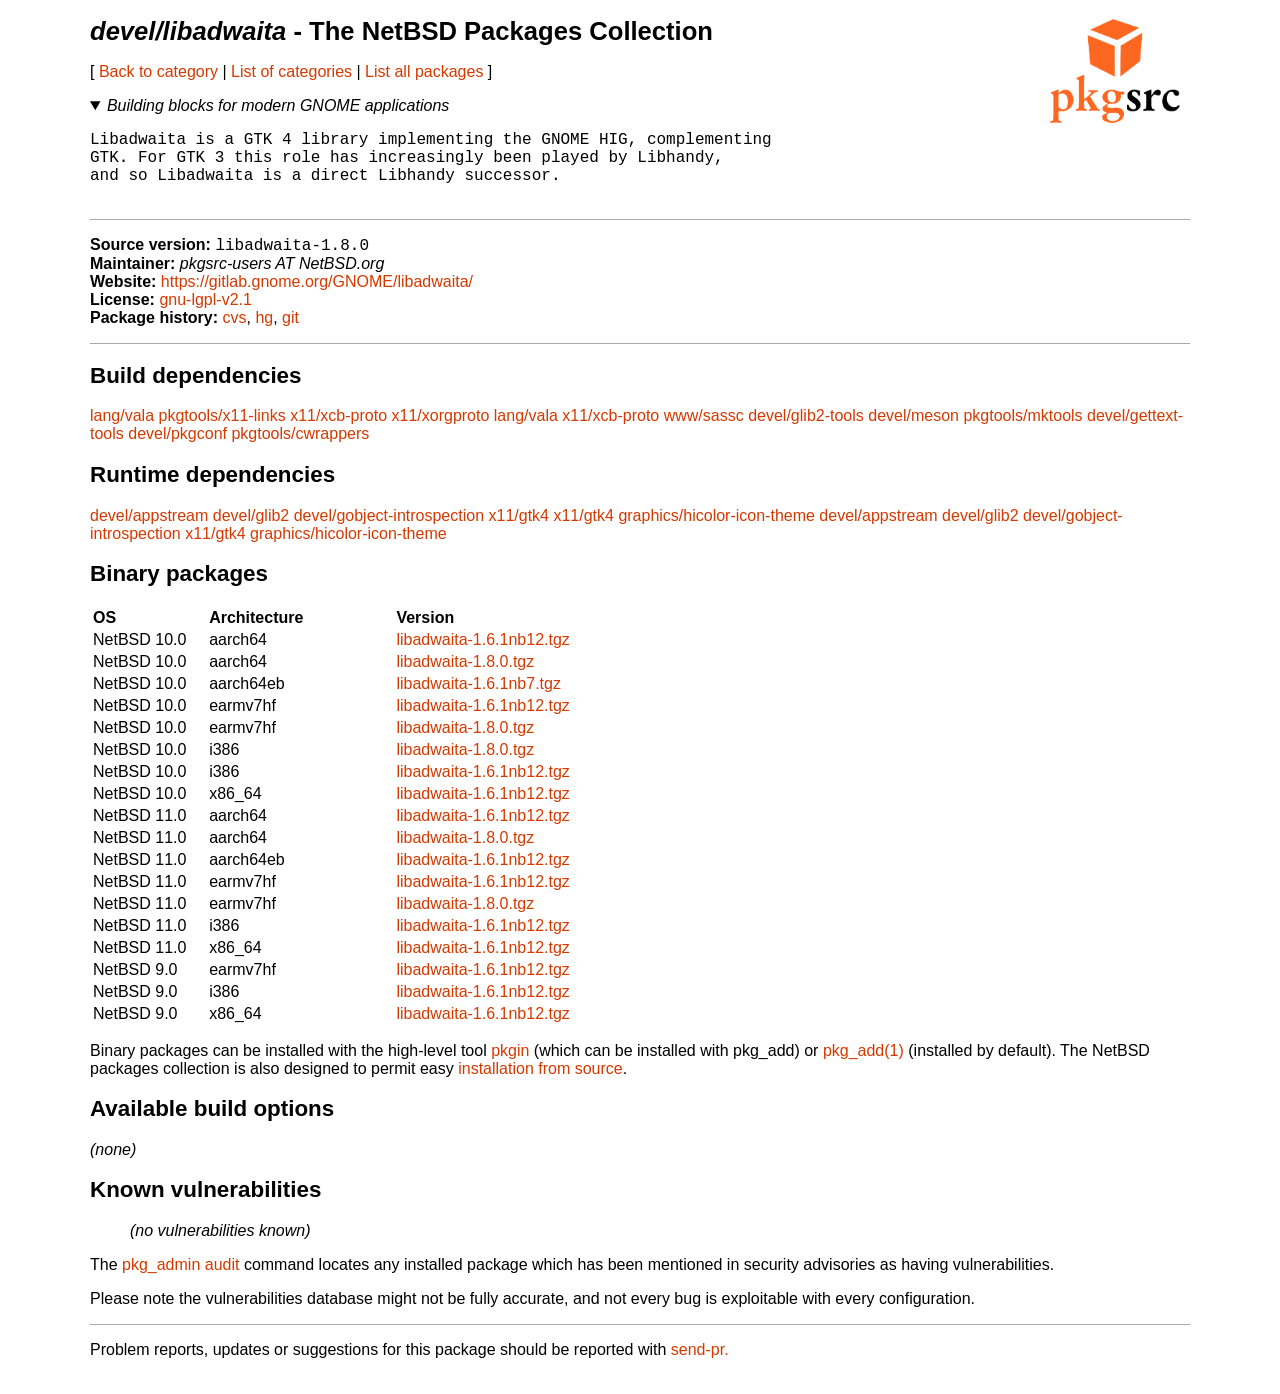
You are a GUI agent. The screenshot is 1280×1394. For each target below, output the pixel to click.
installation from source (540, 1087)
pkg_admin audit (180, 1283)
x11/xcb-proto (338, 434)
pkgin (510, 1069)
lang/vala (122, 434)
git (290, 336)
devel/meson (913, 434)
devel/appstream (149, 534)
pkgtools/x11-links (222, 434)
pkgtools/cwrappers (300, 452)
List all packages (424, 71)
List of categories (291, 71)
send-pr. (700, 1368)
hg (264, 336)
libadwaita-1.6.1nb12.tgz (482, 658)
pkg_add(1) (863, 1069)
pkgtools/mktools (1022, 434)
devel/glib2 (251, 534)
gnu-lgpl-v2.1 (205, 318)
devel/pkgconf (177, 452)
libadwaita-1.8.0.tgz (465, 680)
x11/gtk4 (519, 534)
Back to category (158, 71)
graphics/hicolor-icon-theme (716, 534)
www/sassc (704, 434)
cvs (235, 336)
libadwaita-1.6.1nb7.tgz (478, 702)
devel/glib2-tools (806, 434)
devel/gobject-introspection (389, 534)
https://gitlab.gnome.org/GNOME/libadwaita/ (317, 300)
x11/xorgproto (441, 434)
